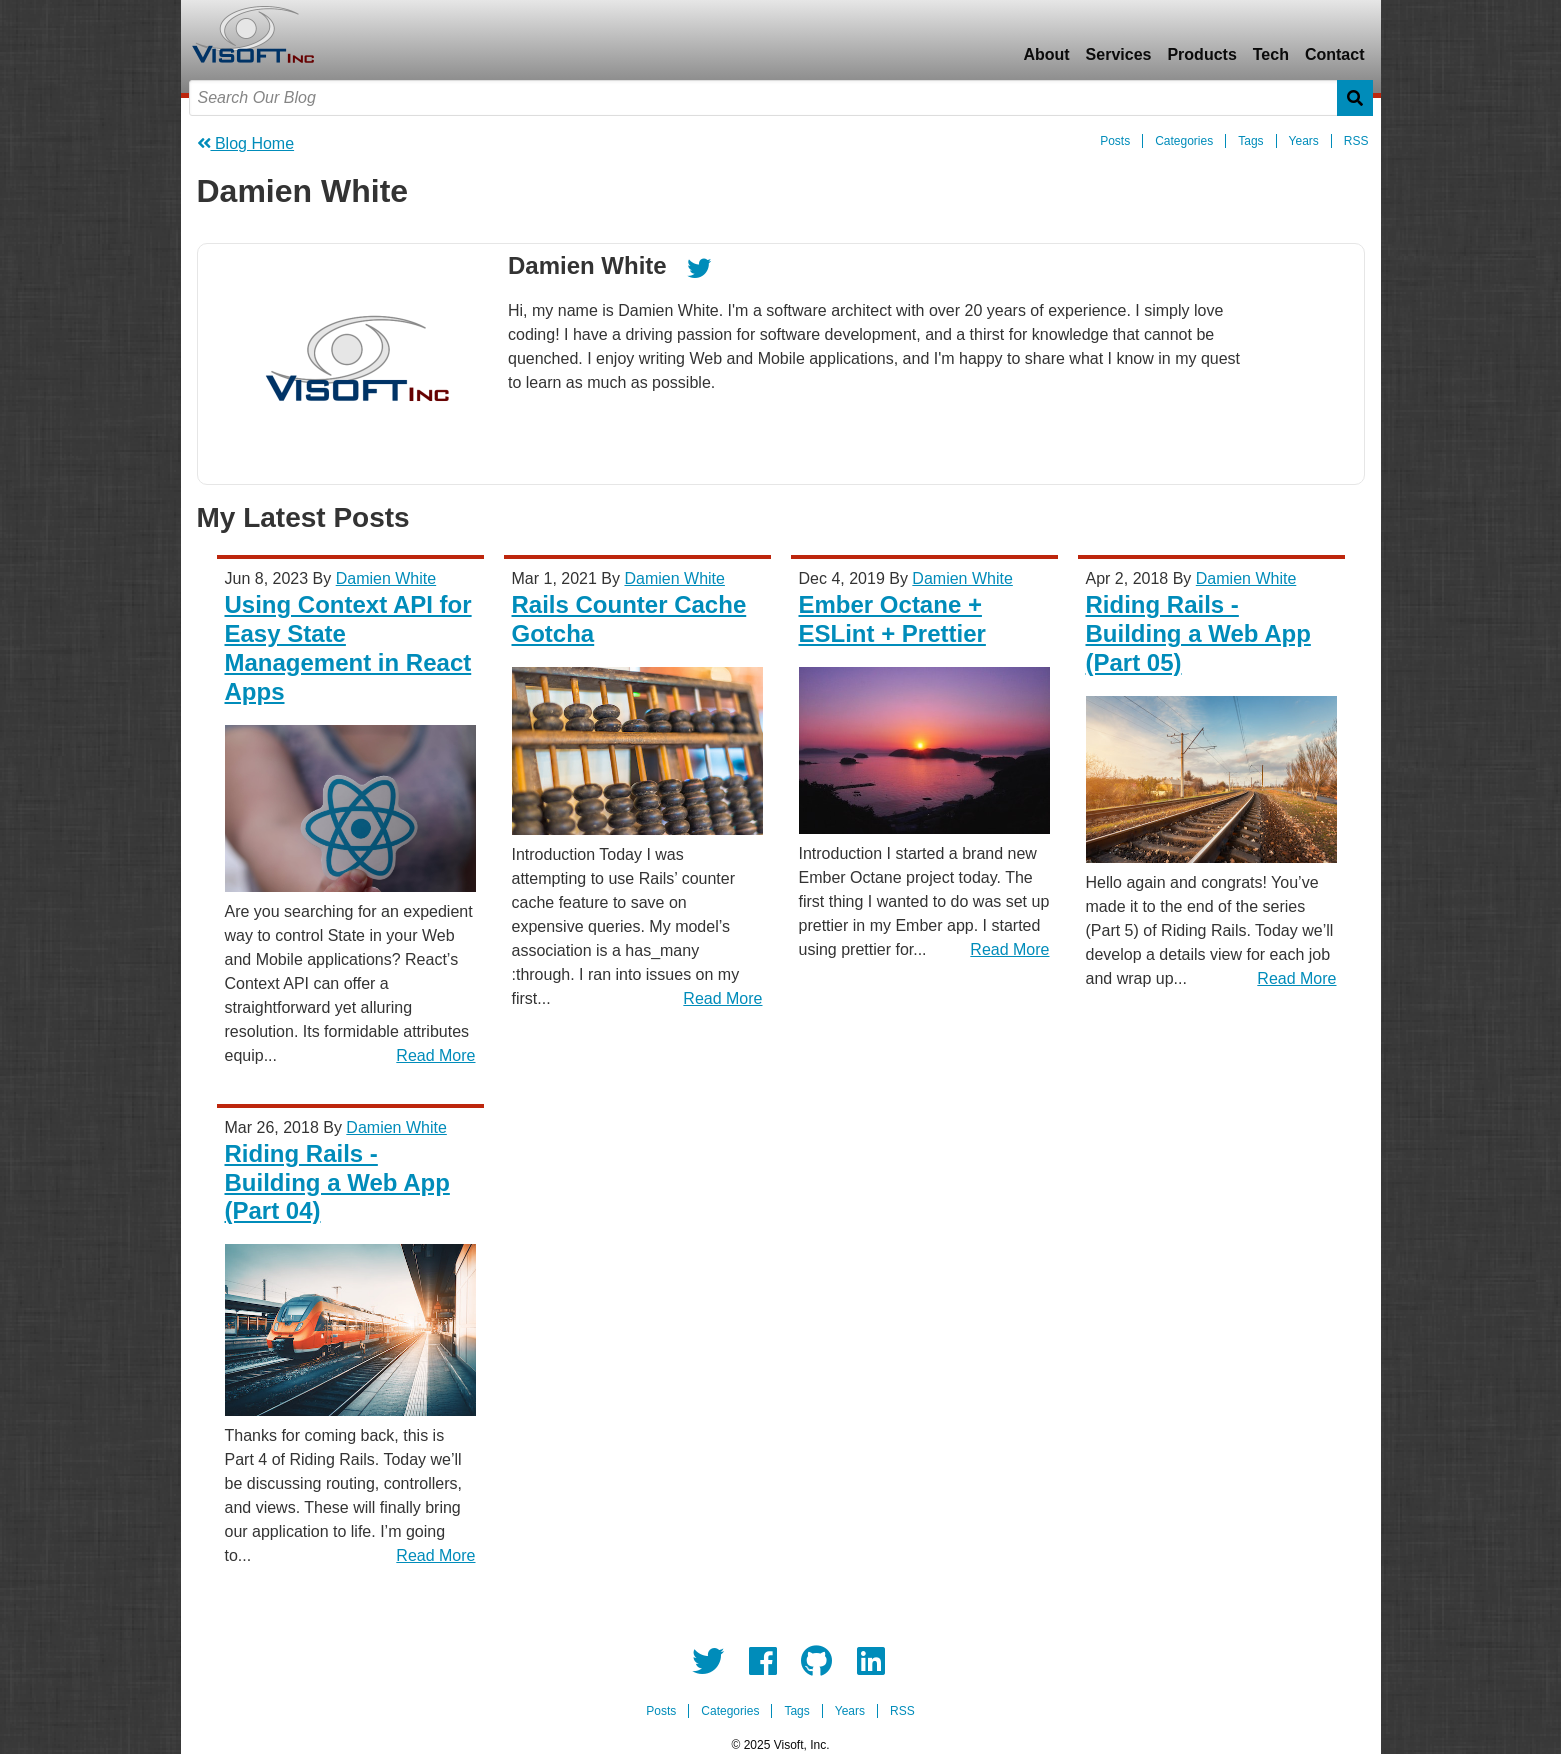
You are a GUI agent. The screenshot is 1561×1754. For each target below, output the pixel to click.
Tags (1250, 141)
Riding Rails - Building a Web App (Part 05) (1198, 633)
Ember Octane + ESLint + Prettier (892, 619)
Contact (1335, 54)
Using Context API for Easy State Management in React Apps (348, 647)
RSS (1356, 141)
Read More (435, 1055)
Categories (1184, 141)
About (1046, 54)
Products (1201, 54)
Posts (1115, 141)
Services (1119, 54)
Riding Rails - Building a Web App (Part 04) (337, 1182)
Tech (1271, 54)
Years (1304, 141)
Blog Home (246, 143)
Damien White (386, 578)
